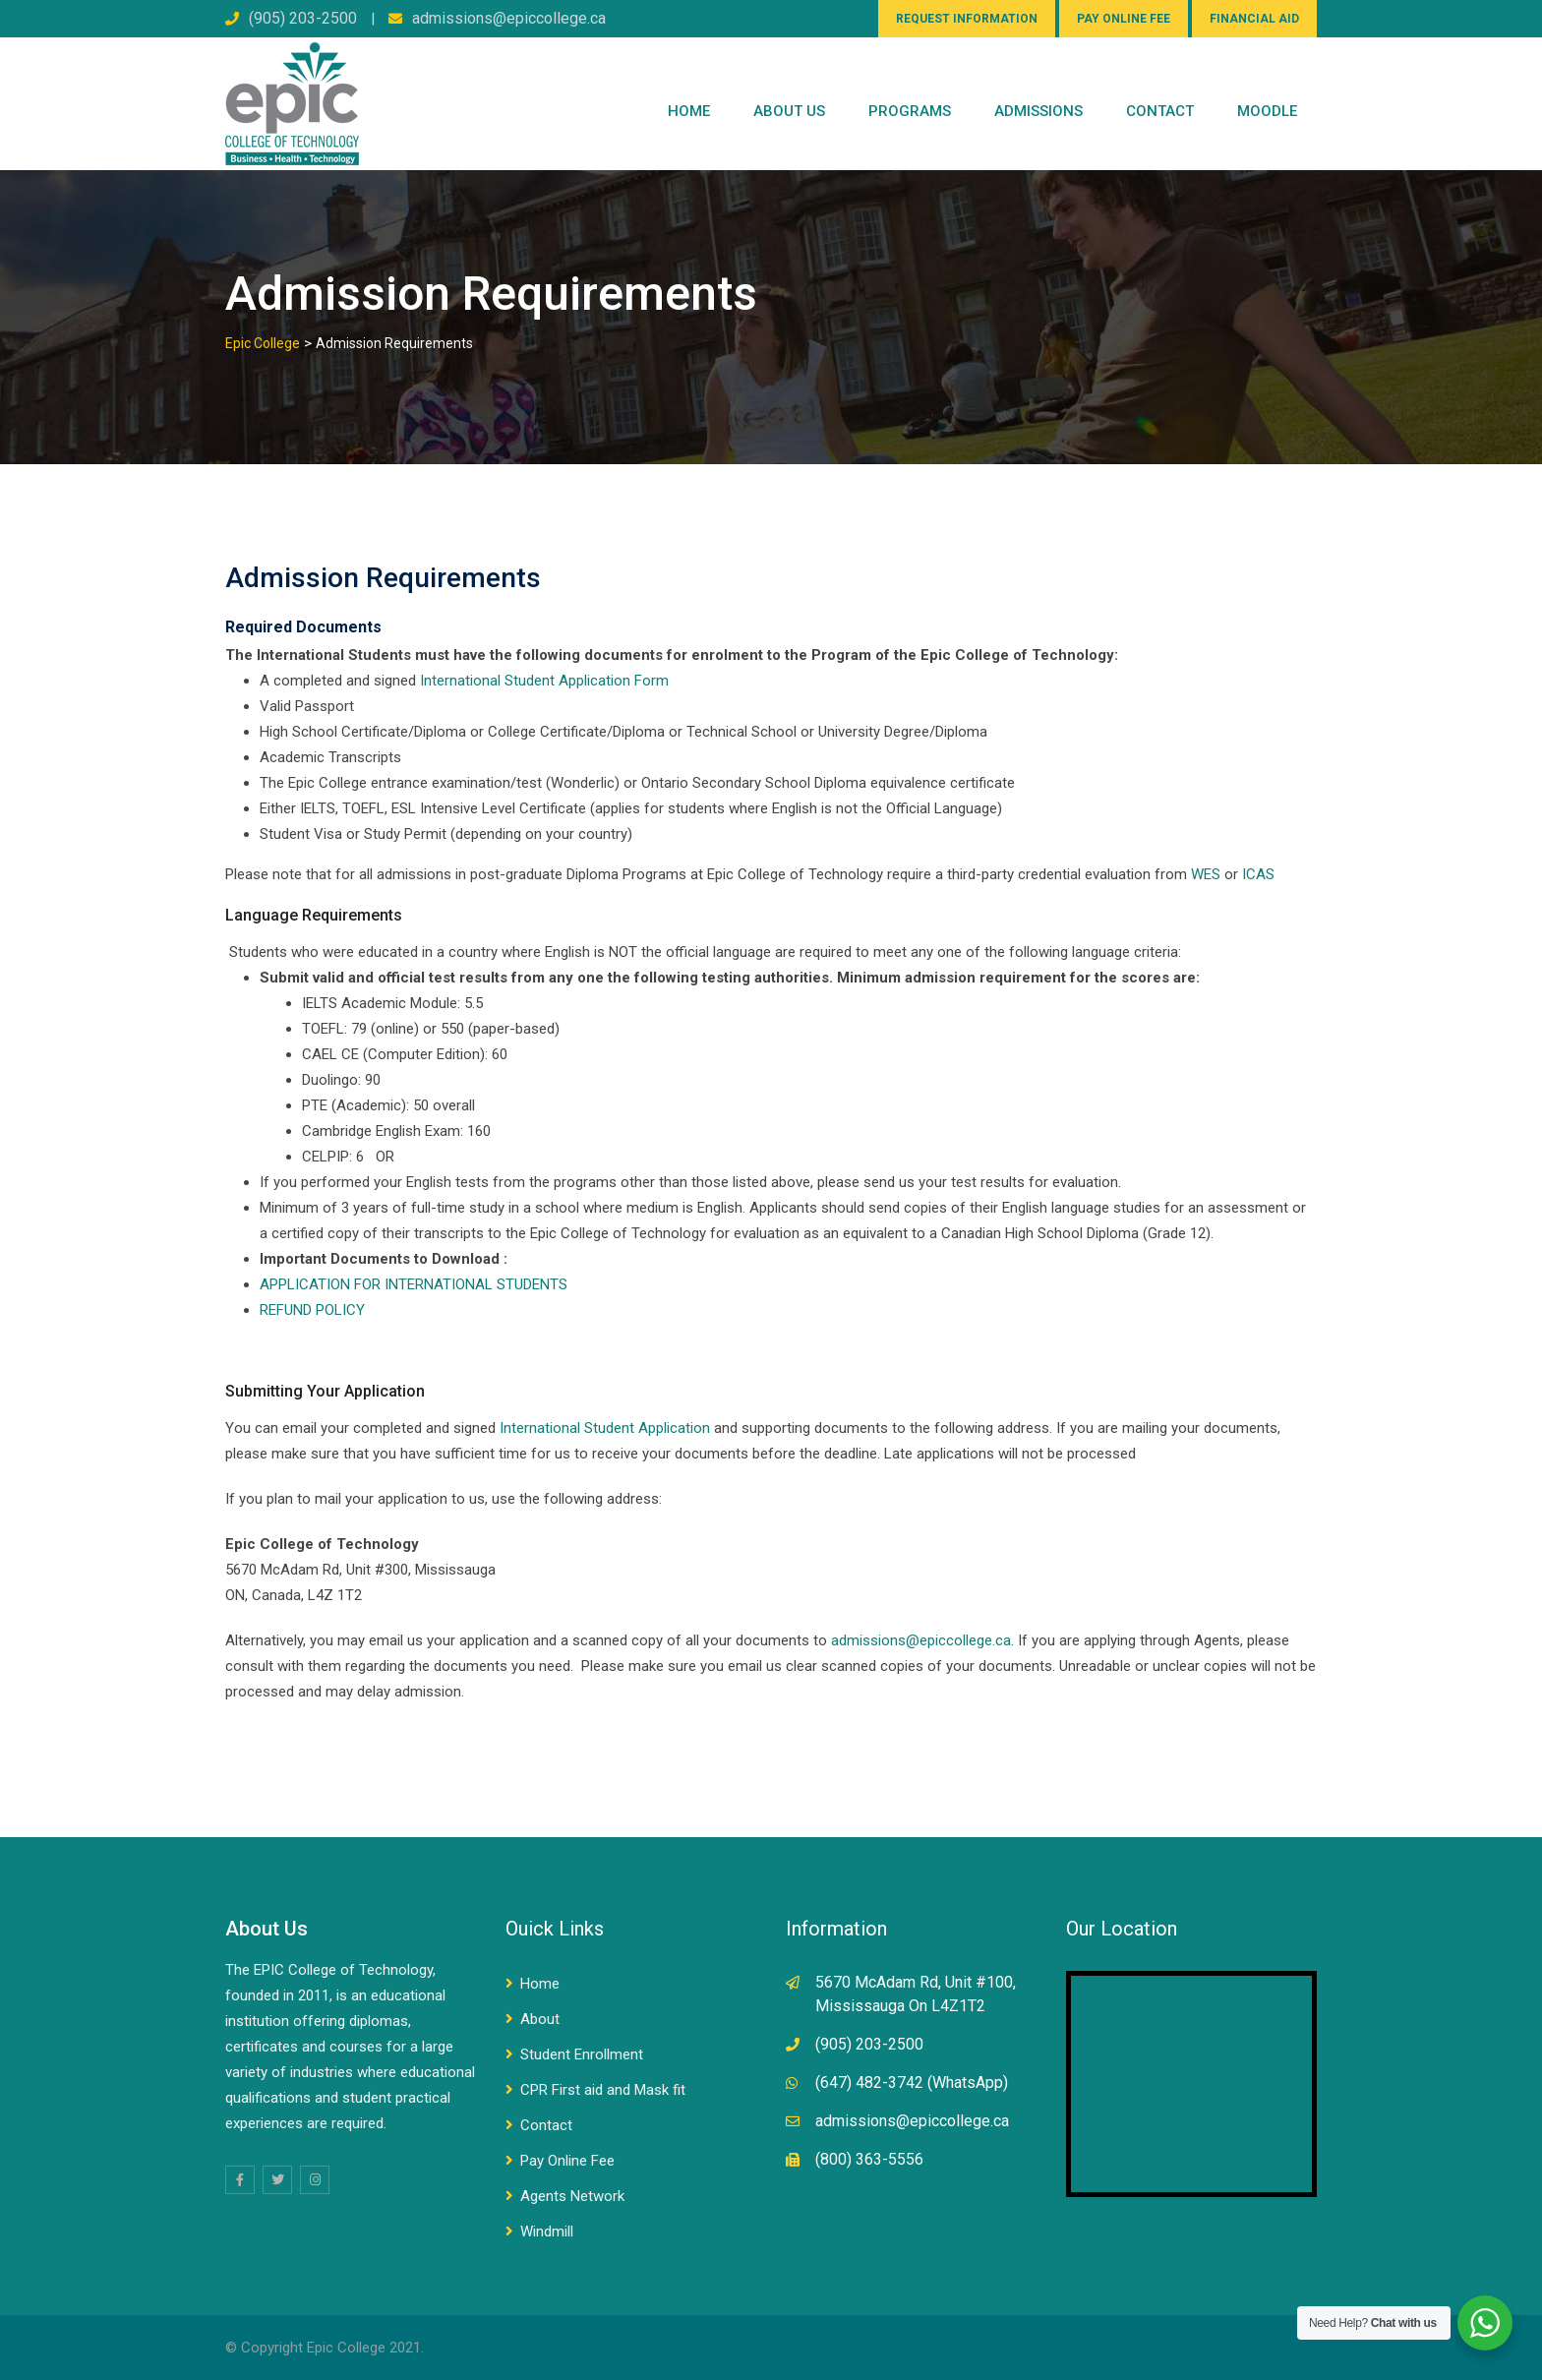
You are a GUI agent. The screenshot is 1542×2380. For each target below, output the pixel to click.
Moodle (1267, 111)
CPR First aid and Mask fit (602, 2090)
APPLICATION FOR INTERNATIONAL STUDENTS (415, 1284)
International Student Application (605, 1428)
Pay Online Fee (567, 2161)
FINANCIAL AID (1254, 19)
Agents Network (572, 2196)
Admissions (1038, 111)
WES (1205, 874)
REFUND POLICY (312, 1310)
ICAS (1258, 874)
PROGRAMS (909, 111)
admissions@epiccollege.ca (509, 18)
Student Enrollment (581, 2054)
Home (689, 111)
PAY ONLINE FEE (1123, 19)
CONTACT (1160, 111)
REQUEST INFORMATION (967, 19)
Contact (546, 2125)
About (540, 2019)
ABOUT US (789, 111)
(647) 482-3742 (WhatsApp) (911, 2082)
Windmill (546, 2231)
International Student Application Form (544, 680)
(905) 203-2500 (303, 18)
